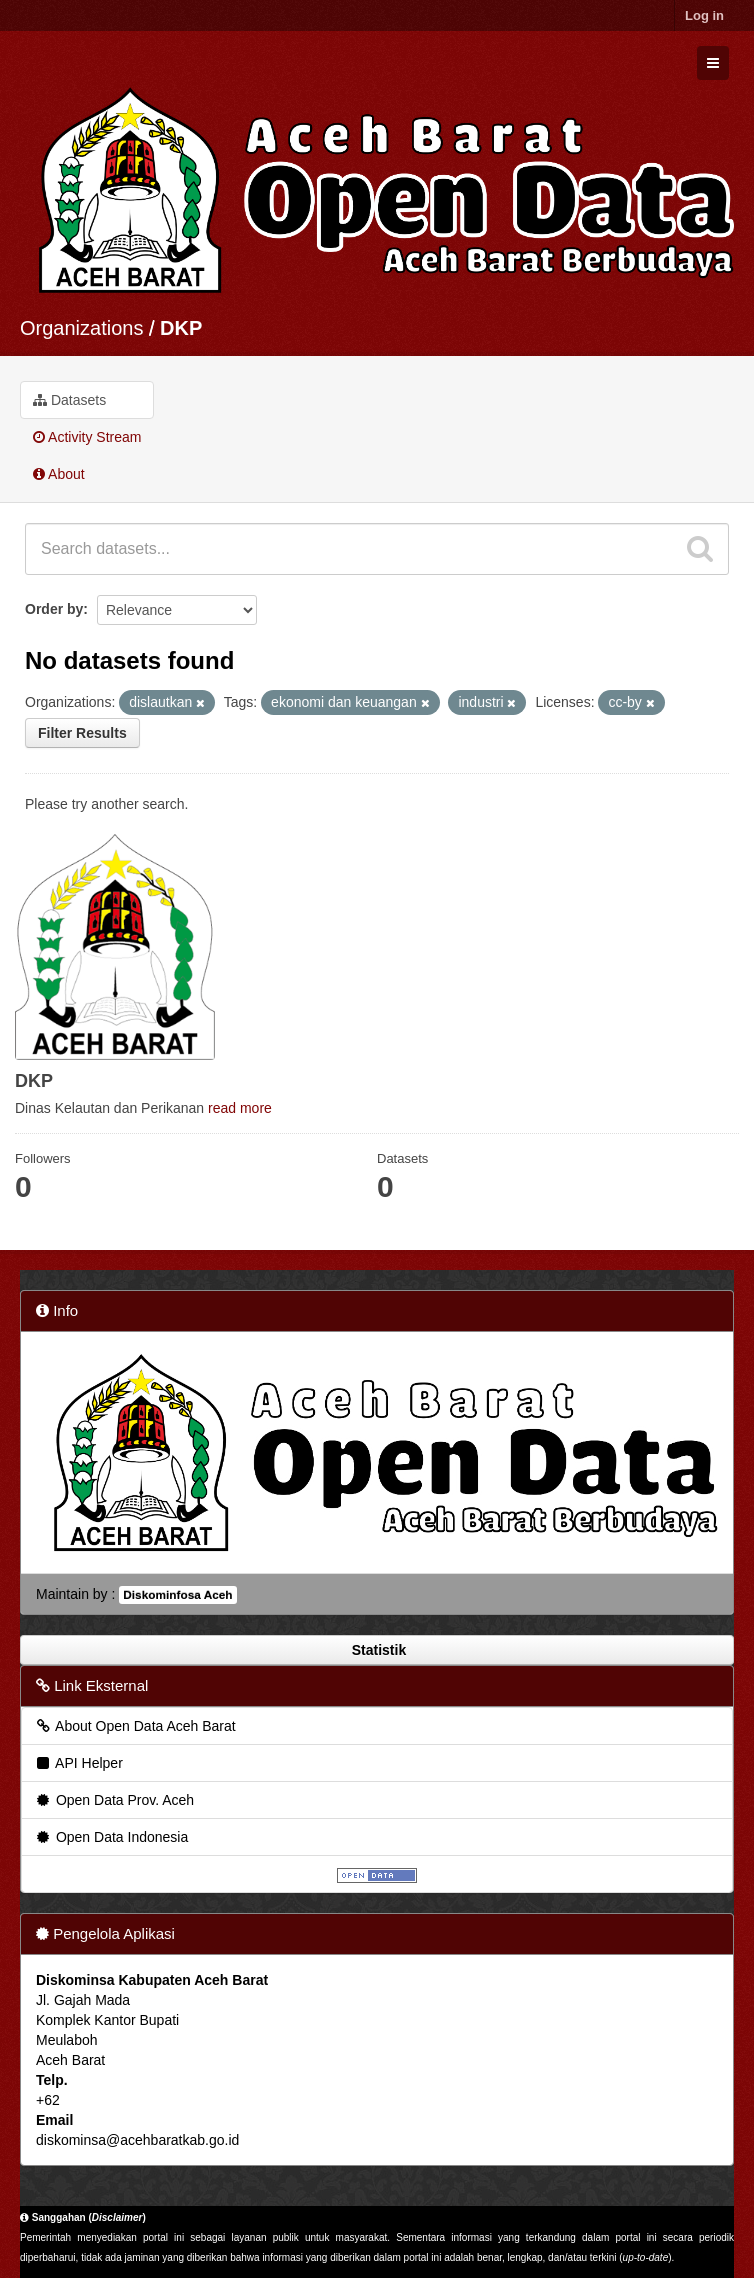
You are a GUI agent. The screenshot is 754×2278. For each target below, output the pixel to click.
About (59, 474)
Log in (704, 15)
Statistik (377, 1650)
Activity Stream (87, 437)
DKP (181, 328)
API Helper (78, 1763)
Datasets (69, 400)
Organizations (81, 328)
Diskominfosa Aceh (177, 1595)
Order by (54, 609)
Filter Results (82, 733)
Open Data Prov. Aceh (114, 1800)
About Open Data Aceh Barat (135, 1726)
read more (240, 1108)
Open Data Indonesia (111, 1837)
